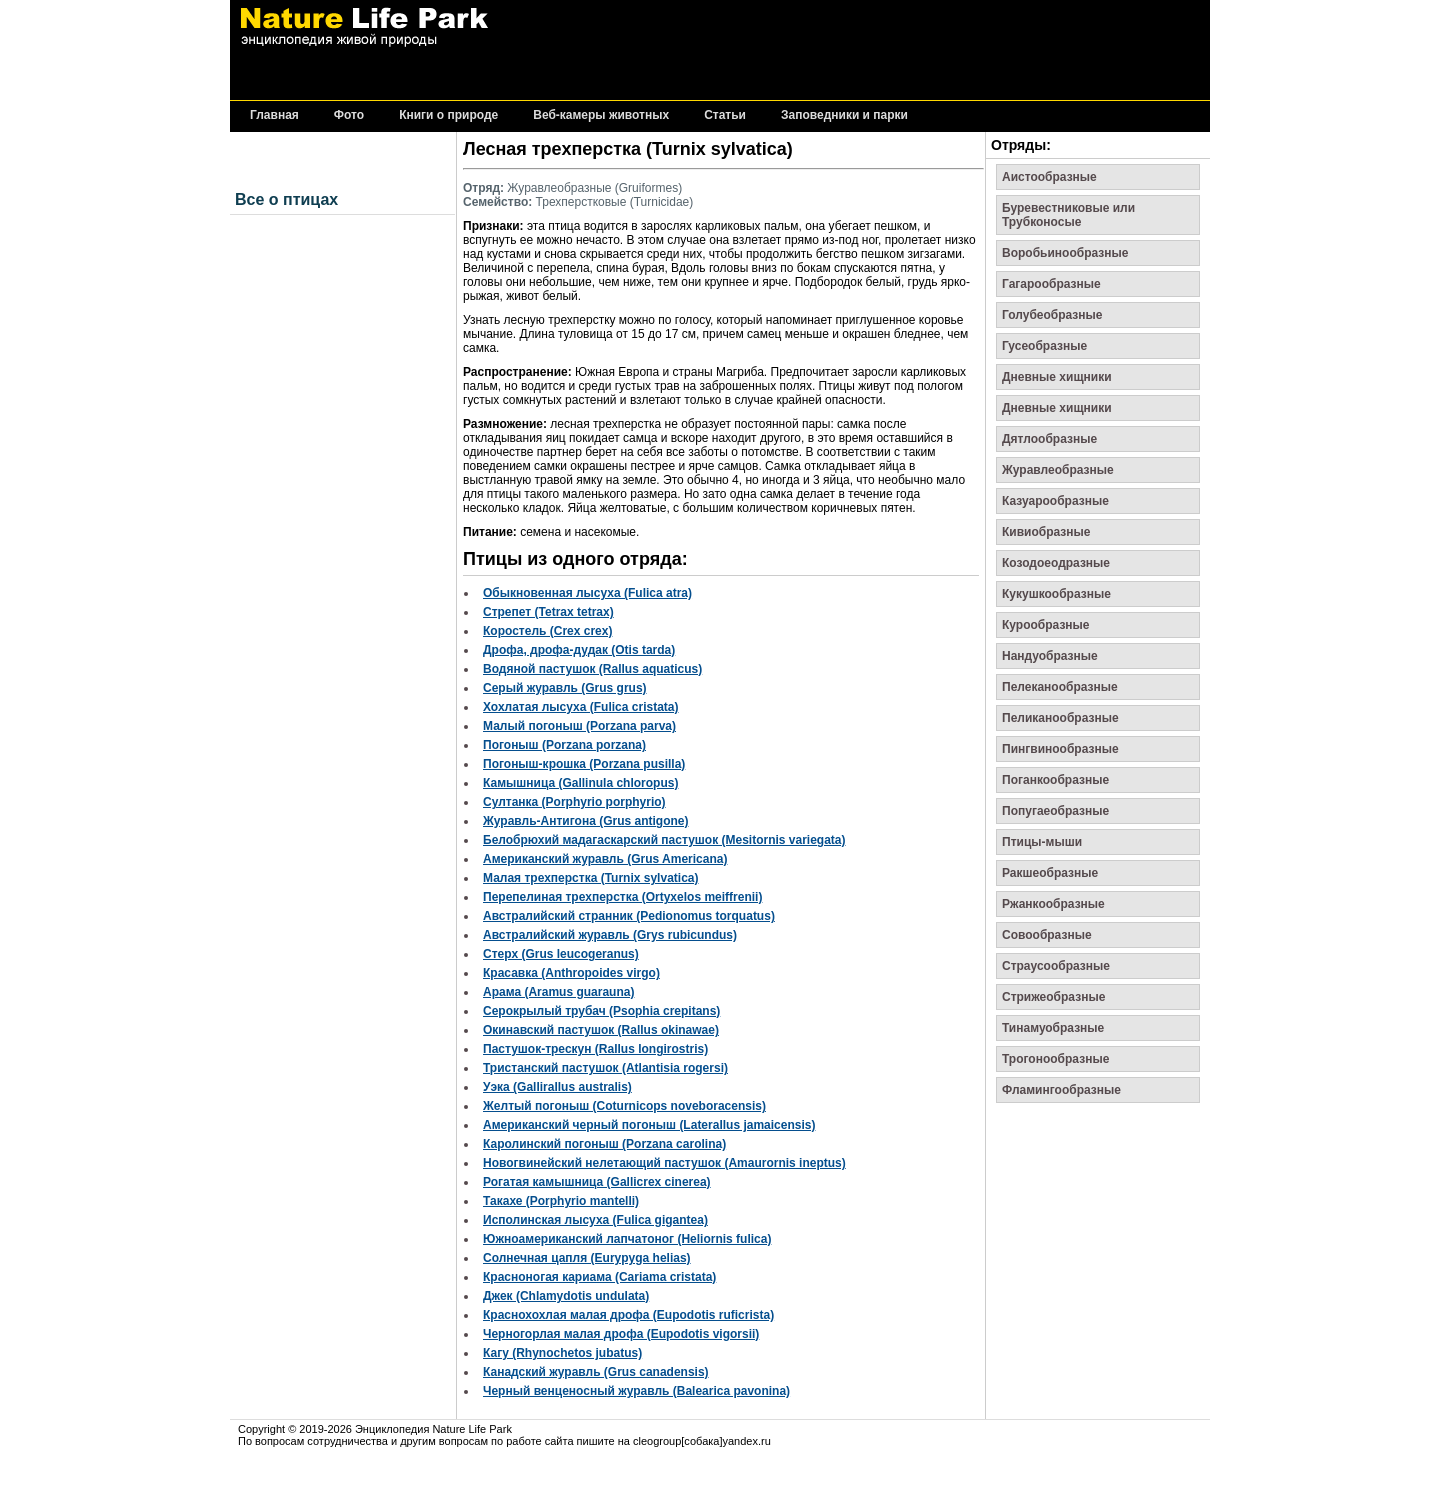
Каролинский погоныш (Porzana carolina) (604, 1144)
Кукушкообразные (1056, 594)
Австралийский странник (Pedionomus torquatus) (629, 916)
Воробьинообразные (1065, 253)
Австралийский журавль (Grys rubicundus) (610, 935)
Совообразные (1047, 935)
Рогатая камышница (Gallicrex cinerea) (597, 1182)
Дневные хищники (1057, 377)
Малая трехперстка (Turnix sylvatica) (590, 878)
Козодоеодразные (1056, 563)
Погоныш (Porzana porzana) (564, 745)
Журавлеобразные (1058, 470)
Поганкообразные (1055, 780)
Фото (349, 115)
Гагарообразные (1051, 284)
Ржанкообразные (1053, 904)
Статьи (725, 115)
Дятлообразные (1049, 439)
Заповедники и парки (844, 115)
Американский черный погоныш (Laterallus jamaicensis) (649, 1125)
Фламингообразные (1061, 1090)
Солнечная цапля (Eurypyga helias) (587, 1258)
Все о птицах (286, 199)
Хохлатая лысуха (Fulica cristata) (580, 707)
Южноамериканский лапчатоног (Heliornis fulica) (627, 1239)
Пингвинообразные (1060, 749)
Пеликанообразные (1060, 718)
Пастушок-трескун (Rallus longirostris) (595, 1049)
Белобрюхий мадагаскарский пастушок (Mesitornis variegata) (664, 840)
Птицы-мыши (1042, 842)
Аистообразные (1049, 177)
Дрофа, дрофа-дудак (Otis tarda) (579, 650)
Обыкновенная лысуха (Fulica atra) (587, 593)
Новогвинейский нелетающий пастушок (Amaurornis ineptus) (664, 1163)
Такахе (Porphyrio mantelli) (561, 1201)
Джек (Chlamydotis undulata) (566, 1296)
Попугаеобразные (1055, 811)
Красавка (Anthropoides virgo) (571, 973)
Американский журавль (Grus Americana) (605, 859)
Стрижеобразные (1053, 997)
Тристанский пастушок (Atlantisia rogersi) (605, 1068)
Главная (274, 115)
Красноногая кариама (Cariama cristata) (599, 1277)
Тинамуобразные (1053, 1028)
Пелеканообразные (1060, 687)
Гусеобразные (1044, 346)
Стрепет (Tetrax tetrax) (548, 612)
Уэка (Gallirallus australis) (557, 1087)
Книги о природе (448, 115)
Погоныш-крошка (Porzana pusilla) (584, 764)
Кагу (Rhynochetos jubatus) (562, 1353)
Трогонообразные (1055, 1059)
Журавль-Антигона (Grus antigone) (586, 821)
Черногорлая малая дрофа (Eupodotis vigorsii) (621, 1334)
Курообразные (1046, 625)
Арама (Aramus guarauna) (558, 992)
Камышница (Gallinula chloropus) (580, 783)
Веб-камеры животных (601, 115)
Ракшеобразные (1050, 873)
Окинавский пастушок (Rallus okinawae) (601, 1030)
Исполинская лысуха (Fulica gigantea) (595, 1220)
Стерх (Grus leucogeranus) (561, 954)
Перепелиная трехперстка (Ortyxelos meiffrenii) (622, 897)
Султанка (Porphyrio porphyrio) (574, 802)
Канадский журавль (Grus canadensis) (596, 1372)
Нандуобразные (1050, 656)
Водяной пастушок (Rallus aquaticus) (592, 669)
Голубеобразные (1052, 315)
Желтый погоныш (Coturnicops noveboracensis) (624, 1106)
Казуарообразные (1055, 501)
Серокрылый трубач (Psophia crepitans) (601, 1011)
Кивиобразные (1046, 532)
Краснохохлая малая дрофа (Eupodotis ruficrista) (628, 1315)
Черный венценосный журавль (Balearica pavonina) (636, 1391)
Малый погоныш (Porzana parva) (579, 726)
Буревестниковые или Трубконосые (1068, 215)
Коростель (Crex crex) (547, 631)
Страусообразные (1056, 966)
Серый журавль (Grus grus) (565, 688)
